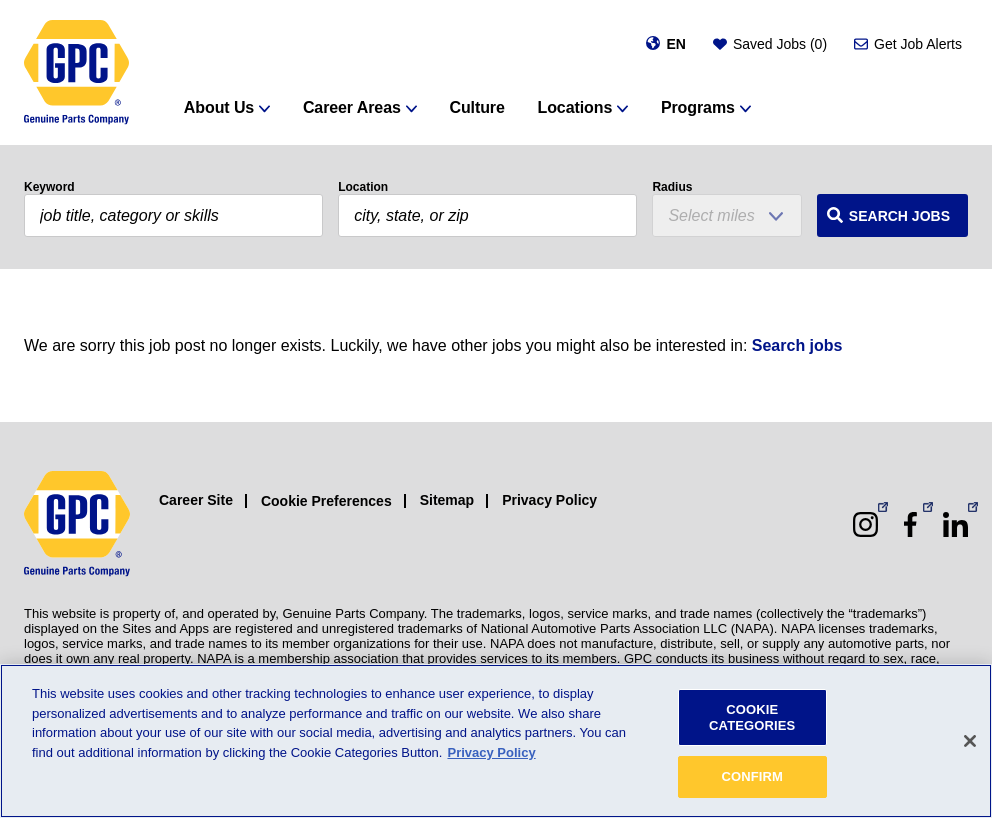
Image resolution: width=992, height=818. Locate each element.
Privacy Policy (549, 500)
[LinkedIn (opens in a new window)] (955, 524)
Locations (575, 107)
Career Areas (352, 107)
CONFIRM (752, 776)
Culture (476, 107)
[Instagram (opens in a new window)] (865, 524)
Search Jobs (899, 216)
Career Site (196, 500)
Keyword (49, 187)
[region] (496, 741)
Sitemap (447, 500)
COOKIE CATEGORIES (752, 717)
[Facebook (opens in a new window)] (910, 524)
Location (363, 187)
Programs (698, 107)
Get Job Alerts (918, 44)
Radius (672, 187)
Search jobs (797, 345)
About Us (219, 107)
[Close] (970, 741)
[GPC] (76, 72)
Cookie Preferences (326, 501)
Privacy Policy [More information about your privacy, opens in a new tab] (491, 752)
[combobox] (487, 215)
